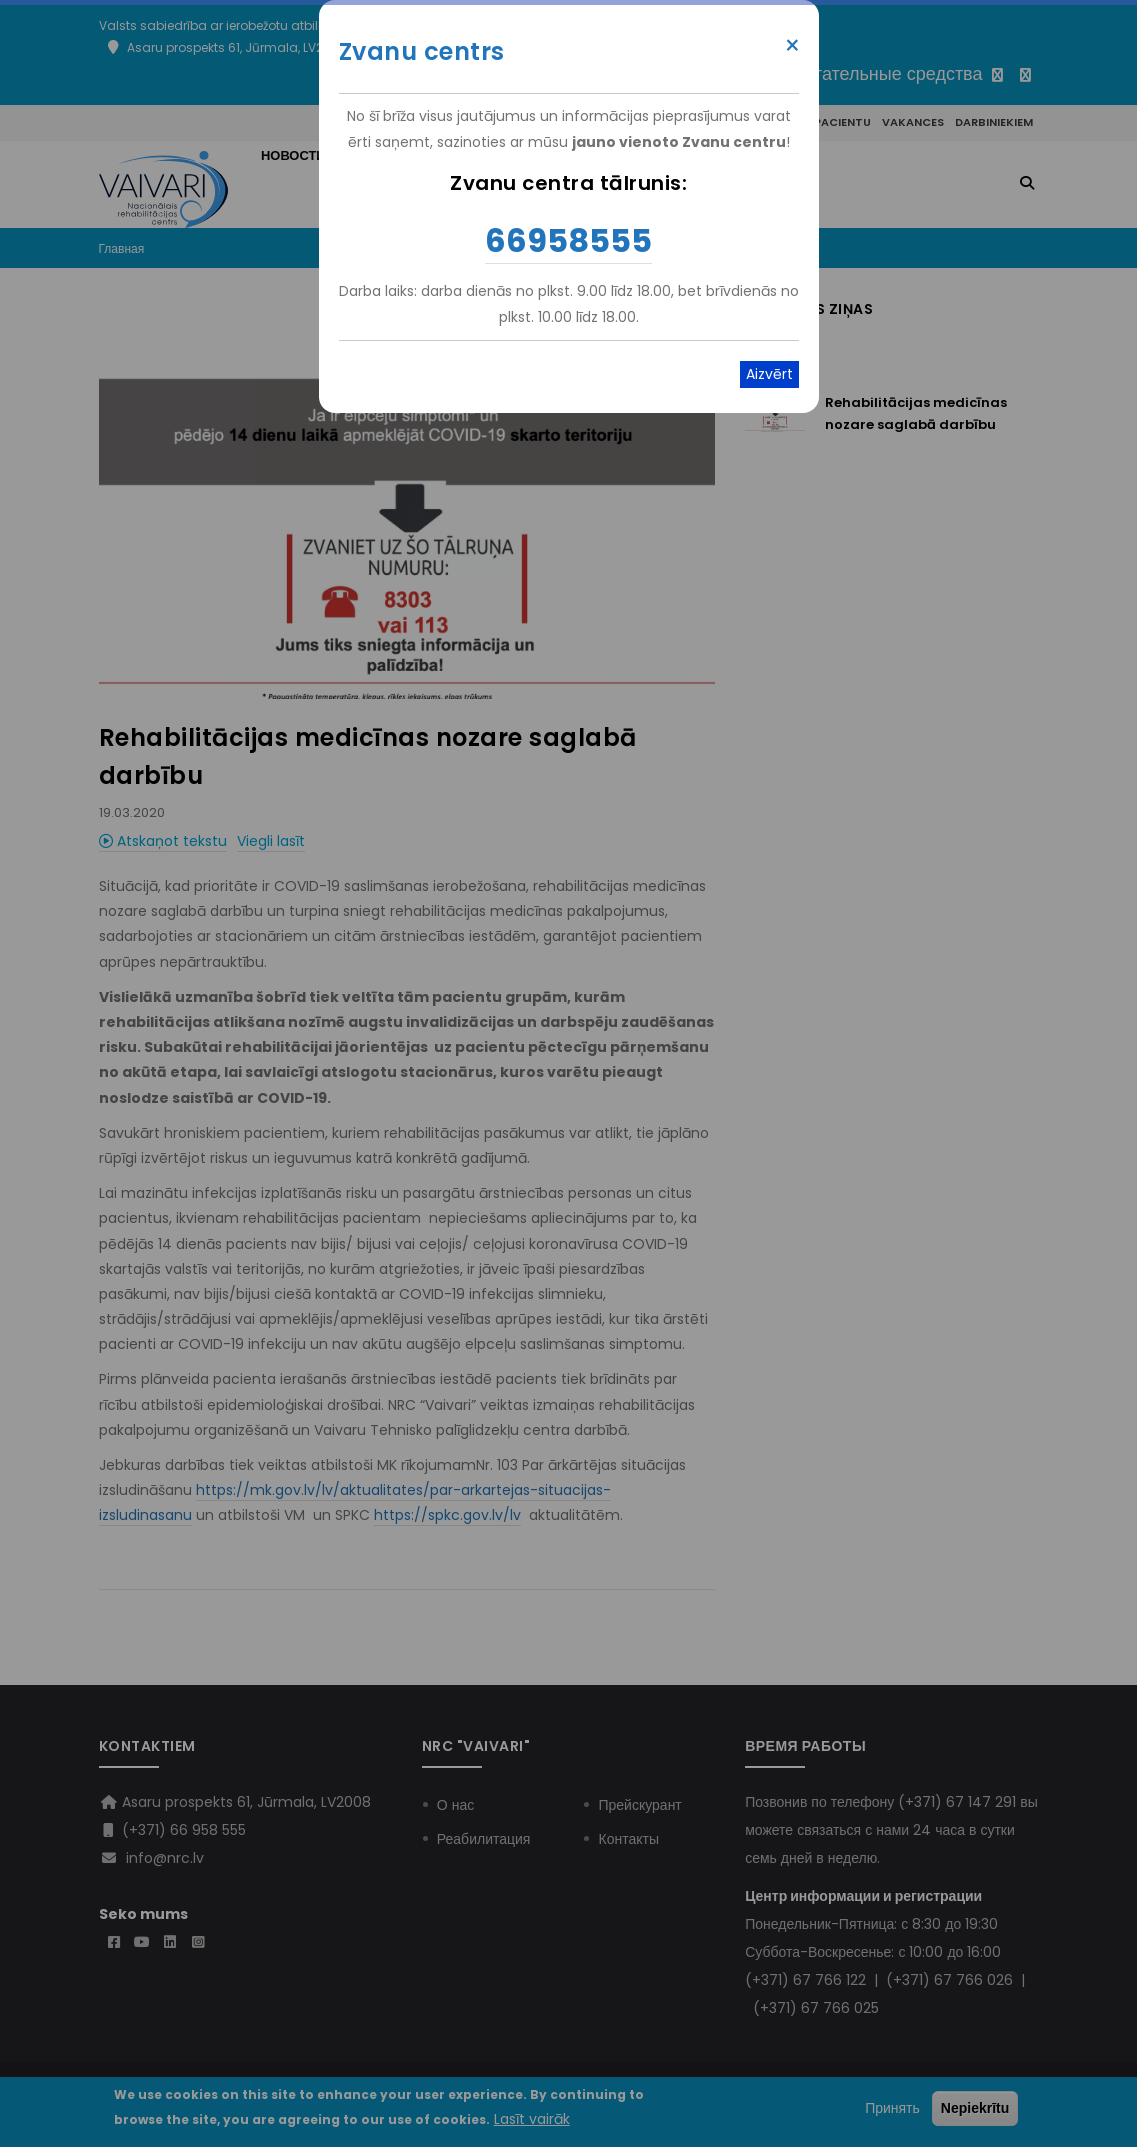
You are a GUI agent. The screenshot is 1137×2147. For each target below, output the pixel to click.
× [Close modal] (792, 46)
